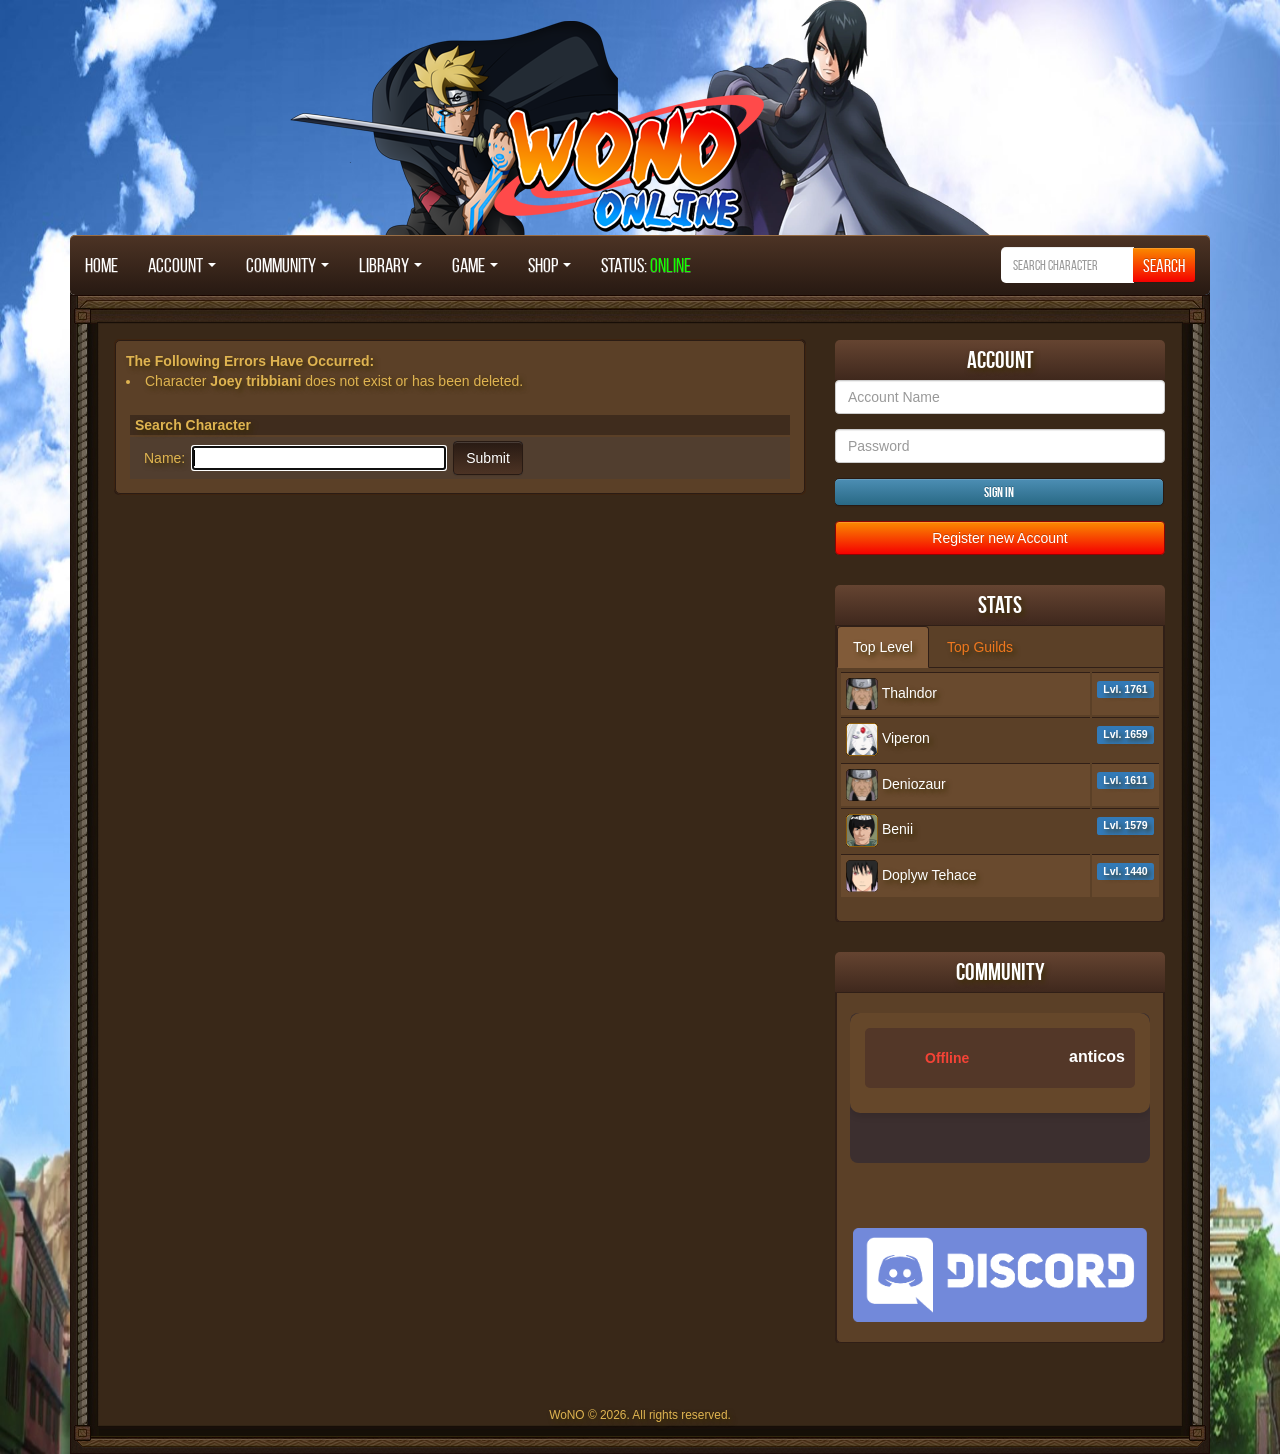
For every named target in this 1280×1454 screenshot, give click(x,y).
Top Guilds (980, 647)
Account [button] (182, 265)
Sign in (999, 492)
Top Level (883, 647)
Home (101, 265)
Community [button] (287, 265)
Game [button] (475, 265)
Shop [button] (549, 265)
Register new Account (999, 538)
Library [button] (390, 265)
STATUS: (646, 265)
